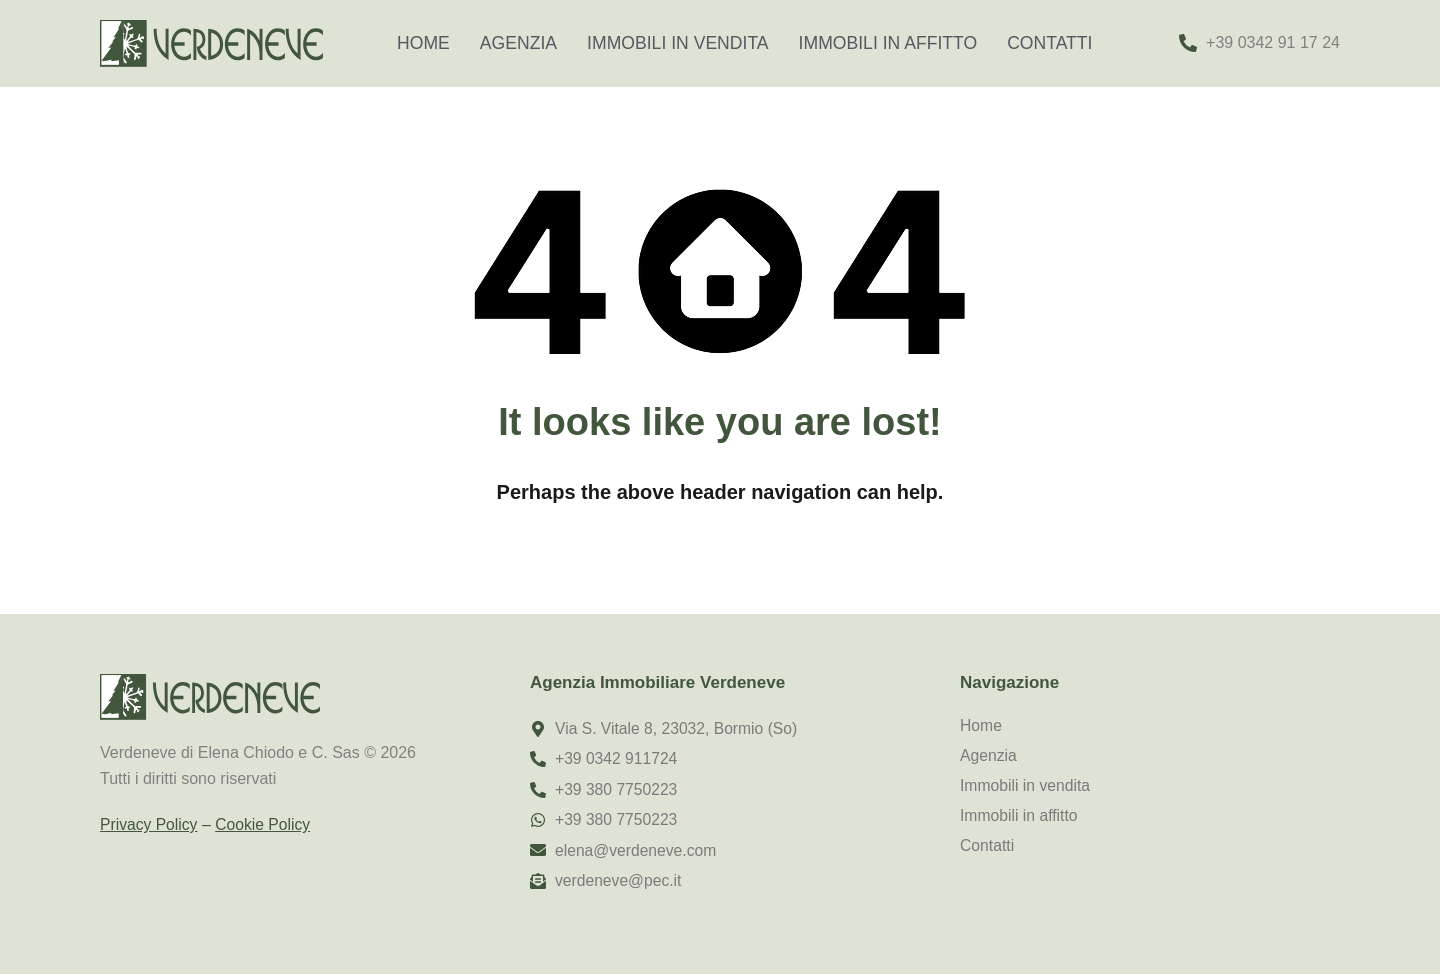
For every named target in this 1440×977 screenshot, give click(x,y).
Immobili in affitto (888, 43)
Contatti (1049, 43)
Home (423, 43)
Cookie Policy (265, 824)
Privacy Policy (150, 824)
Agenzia (518, 43)
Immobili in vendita (678, 43)
